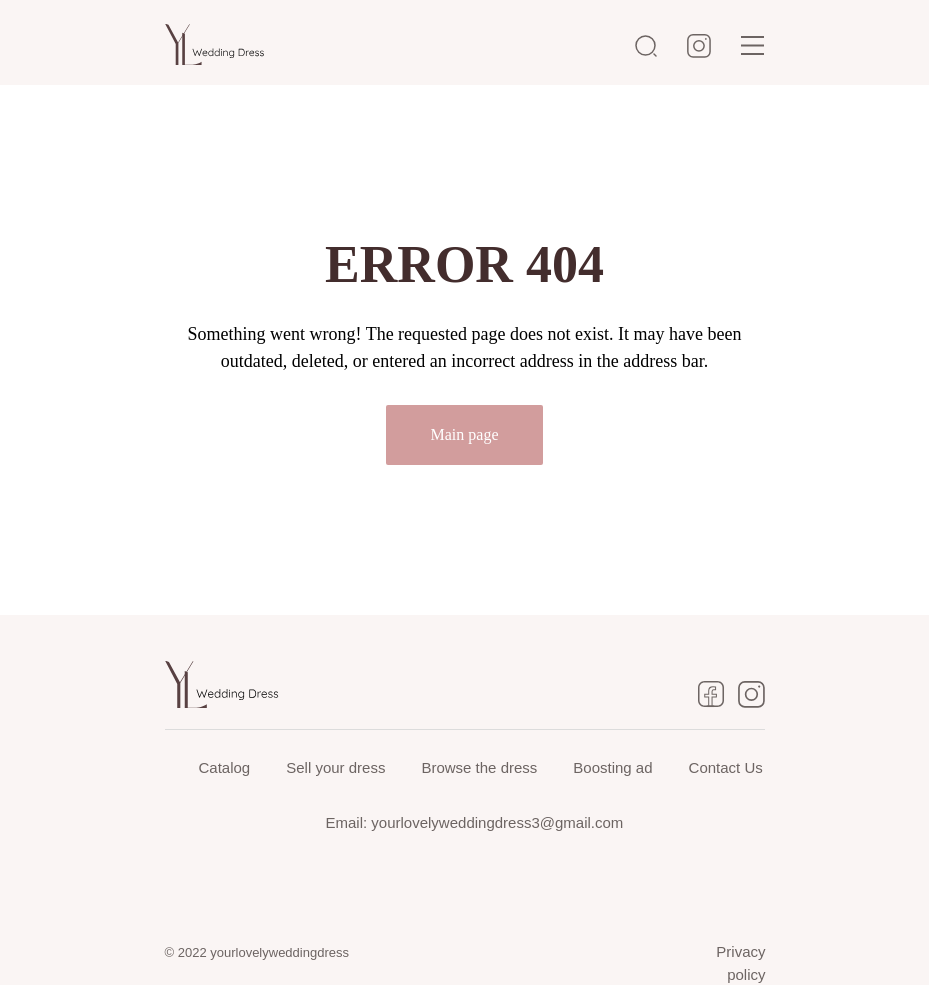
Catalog (225, 767)
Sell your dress (335, 767)
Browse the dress (479, 767)
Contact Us (726, 767)
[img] (752, 45)
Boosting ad (612, 767)
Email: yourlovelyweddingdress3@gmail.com (475, 822)
